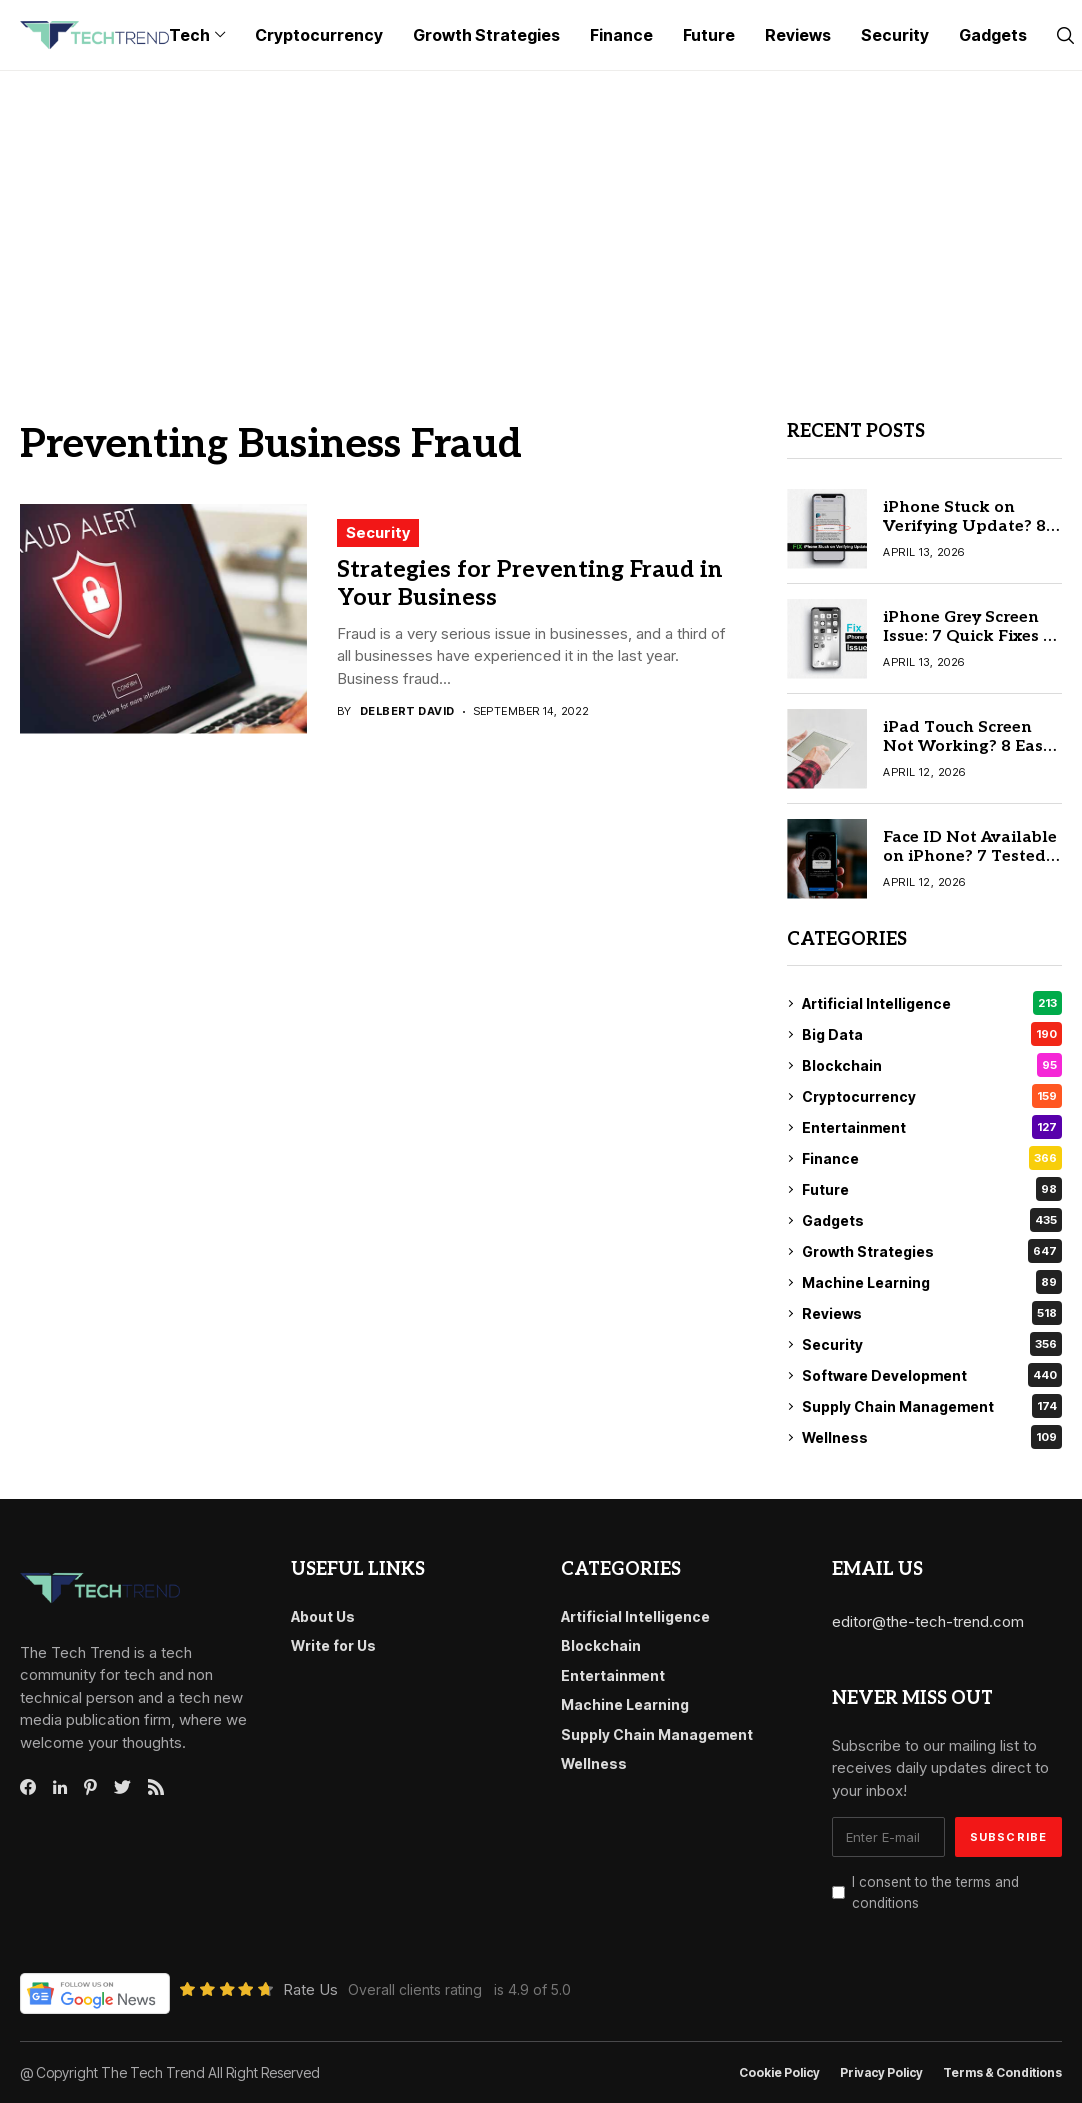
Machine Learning (932, 1282)
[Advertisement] (541, 221)
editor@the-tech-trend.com (928, 1621)
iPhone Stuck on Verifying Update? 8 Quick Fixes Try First (965, 526)
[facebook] (28, 1787)
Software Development (932, 1375)
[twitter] (122, 1788)
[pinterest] (90, 1787)
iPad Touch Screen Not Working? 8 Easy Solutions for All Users (967, 756)
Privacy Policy (881, 2073)
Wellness (932, 1437)
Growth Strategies (932, 1251)
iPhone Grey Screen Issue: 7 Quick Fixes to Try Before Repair (971, 636)
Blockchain (932, 1065)
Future (932, 1189)
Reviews (932, 1313)
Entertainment (932, 1127)
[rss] (156, 1787)
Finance (932, 1158)
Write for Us (333, 1645)
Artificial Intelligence (932, 1003)
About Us (323, 1616)
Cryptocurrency (932, 1096)
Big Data (932, 1034)
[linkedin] (60, 1788)
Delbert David (407, 711)
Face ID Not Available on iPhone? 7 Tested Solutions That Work (970, 856)
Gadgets (932, 1220)
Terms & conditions (1002, 2073)
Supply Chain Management (932, 1406)
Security (378, 532)
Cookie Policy (779, 2073)
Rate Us (310, 1989)
